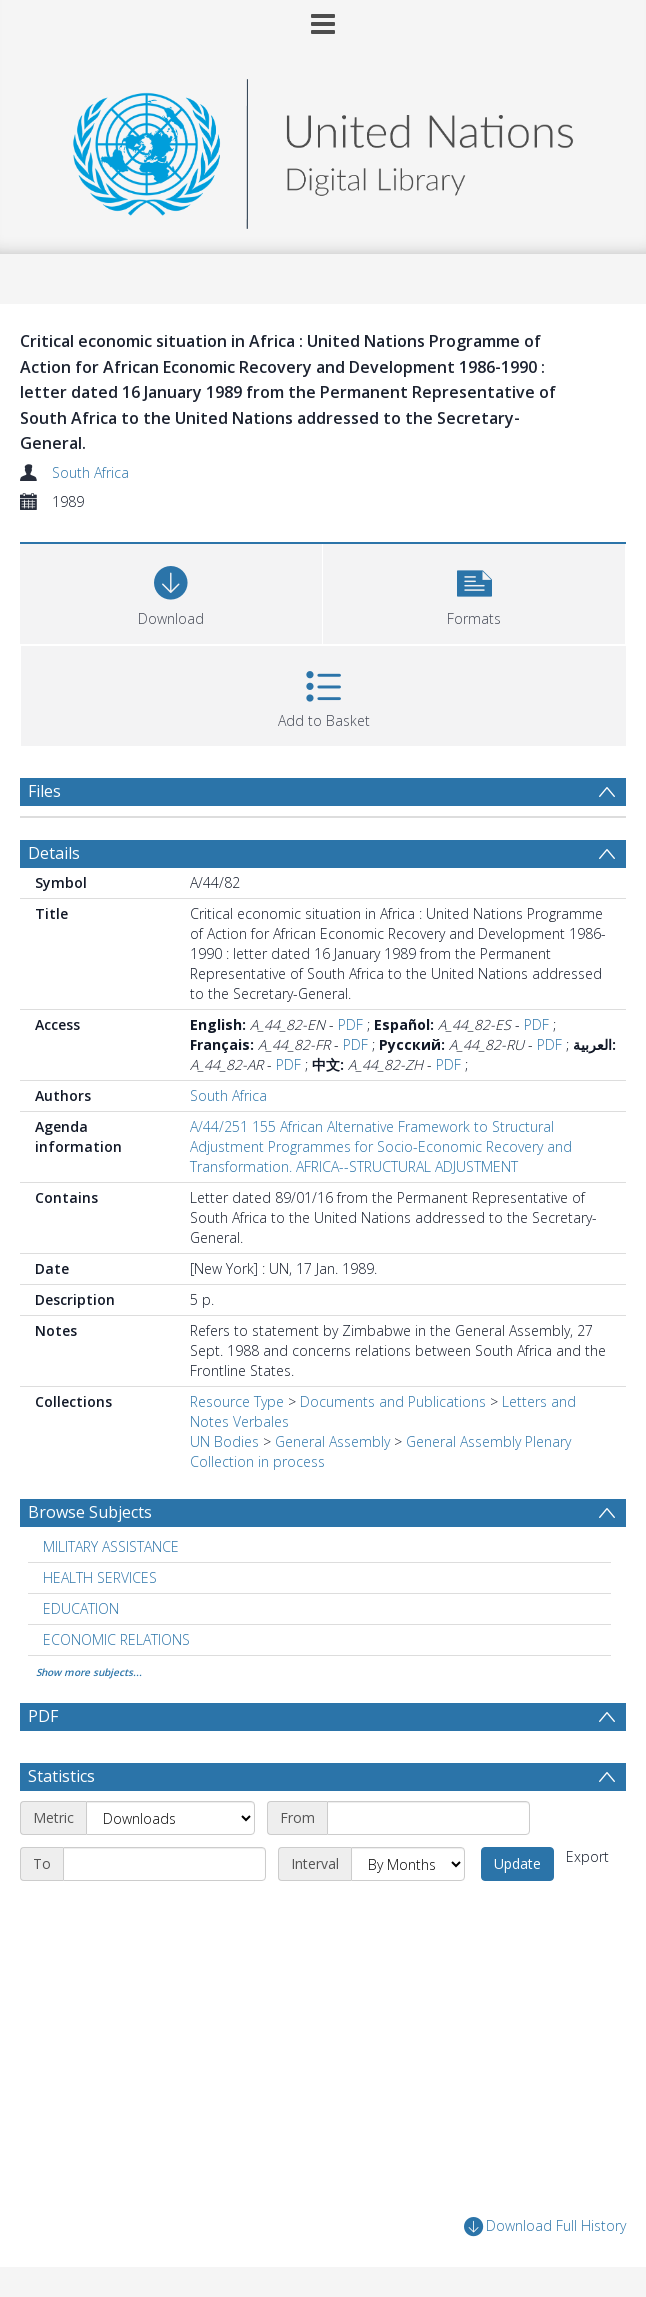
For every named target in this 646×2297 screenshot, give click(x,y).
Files (44, 791)
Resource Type (237, 1401)
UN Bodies (224, 1441)
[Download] (171, 591)
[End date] (164, 1864)
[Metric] (170, 1818)
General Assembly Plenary (488, 1441)
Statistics (61, 1776)
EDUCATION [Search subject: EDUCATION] (81, 1608)
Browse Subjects (90, 1512)
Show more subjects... (89, 1672)
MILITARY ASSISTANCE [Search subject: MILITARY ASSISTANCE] (111, 1546)
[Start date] (428, 1818)
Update (517, 1863)
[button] (474, 591)
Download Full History (545, 2226)
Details (54, 853)
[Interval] (408, 1864)
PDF (350, 1024)
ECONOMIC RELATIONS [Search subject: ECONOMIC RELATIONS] (116, 1639)
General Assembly (332, 1441)
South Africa (90, 472)
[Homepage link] (323, 148)
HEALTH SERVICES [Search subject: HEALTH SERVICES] (100, 1577)
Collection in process (257, 1461)
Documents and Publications (393, 1401)
